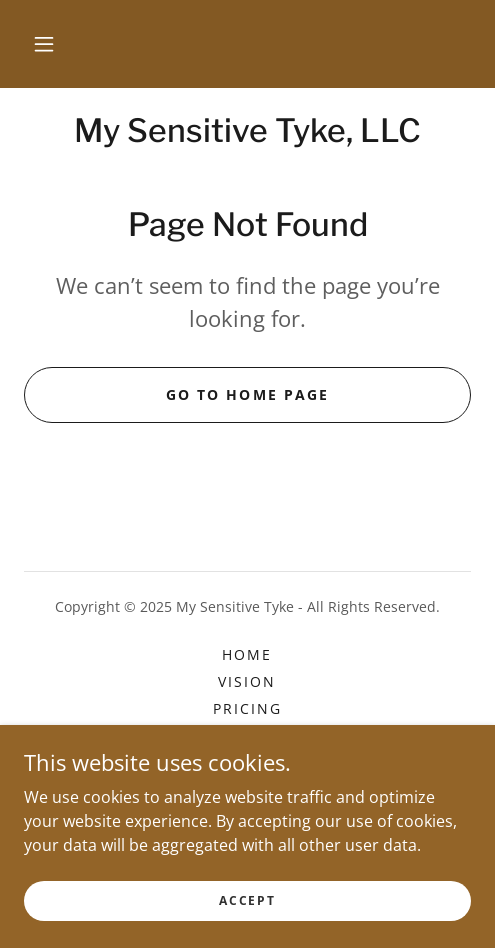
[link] (247, 131)
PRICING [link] (247, 708)
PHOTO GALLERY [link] (247, 735)
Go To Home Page (247, 394)
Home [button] (247, 654)
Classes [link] (247, 789)
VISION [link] (247, 681)
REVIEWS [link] (247, 762)
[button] (44, 44)
